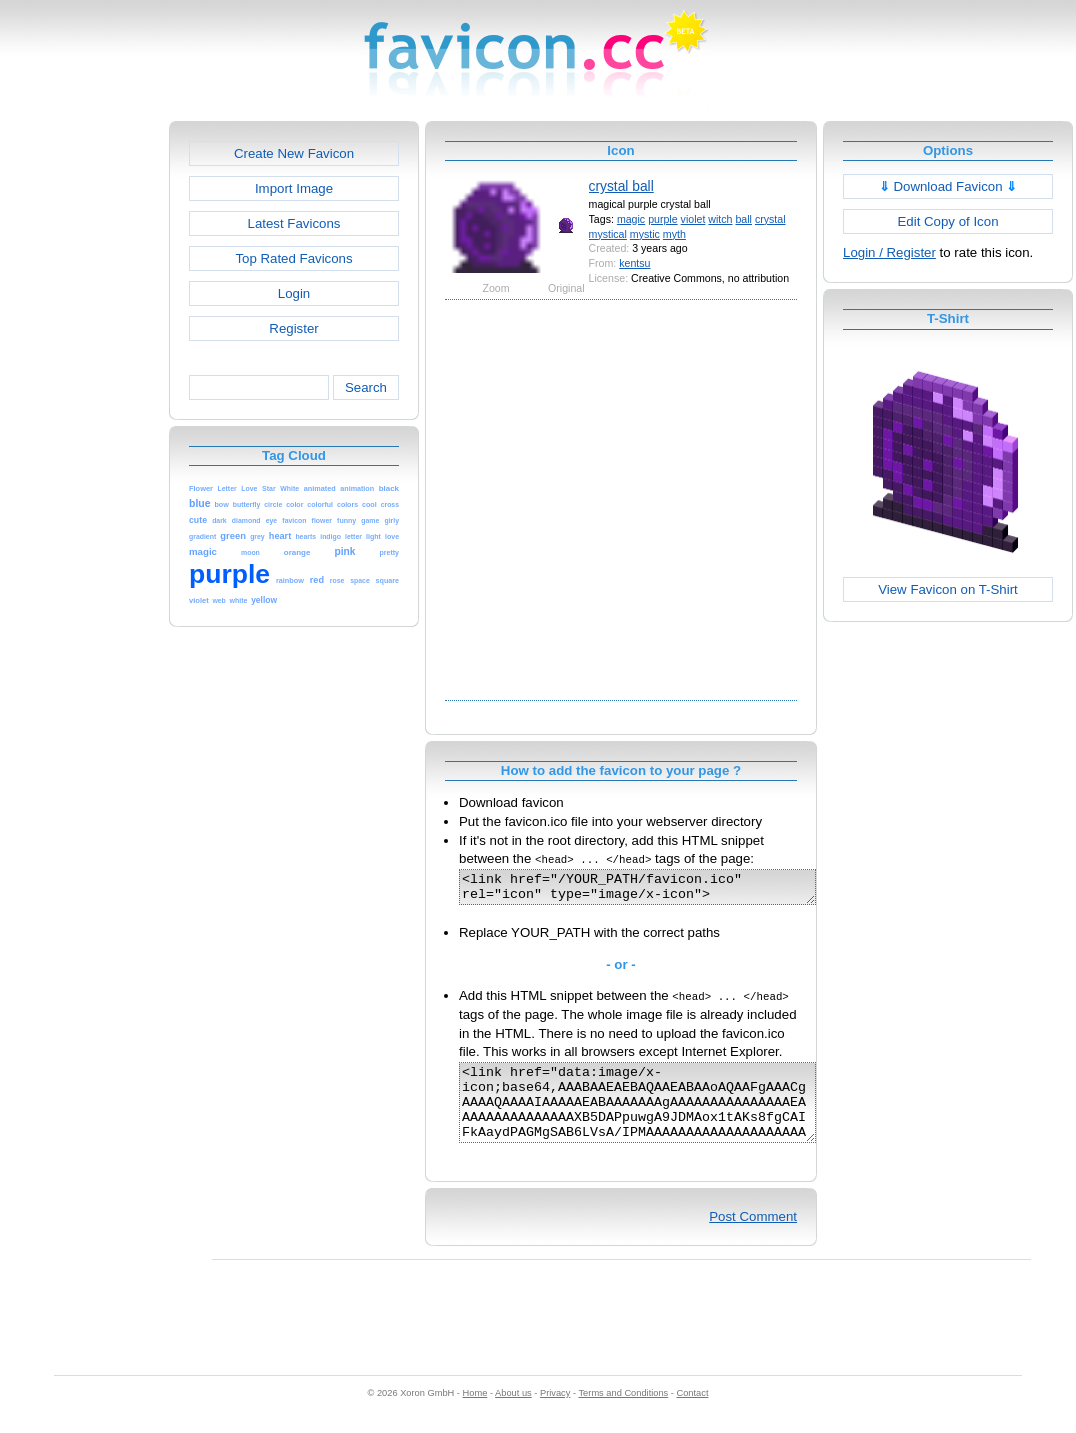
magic (631, 219)
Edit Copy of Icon (947, 221)
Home (475, 1414)
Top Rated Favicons (293, 258)
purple (663, 219)
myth (674, 234)
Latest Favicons (294, 223)
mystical (608, 234)
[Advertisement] (197, 498)
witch (720, 219)
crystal (770, 219)
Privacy (555, 1414)
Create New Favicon (294, 153)
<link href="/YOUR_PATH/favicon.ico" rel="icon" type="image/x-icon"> (658, 890)
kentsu (634, 263)
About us (513, 1414)
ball (743, 219)
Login (294, 293)
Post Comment (753, 1237)
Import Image (294, 188)
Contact (693, 1414)
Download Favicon (948, 186)
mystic (645, 234)
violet (693, 219)
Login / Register (889, 252)
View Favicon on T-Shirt (948, 589)
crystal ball (621, 186)
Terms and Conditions (623, 1414)
